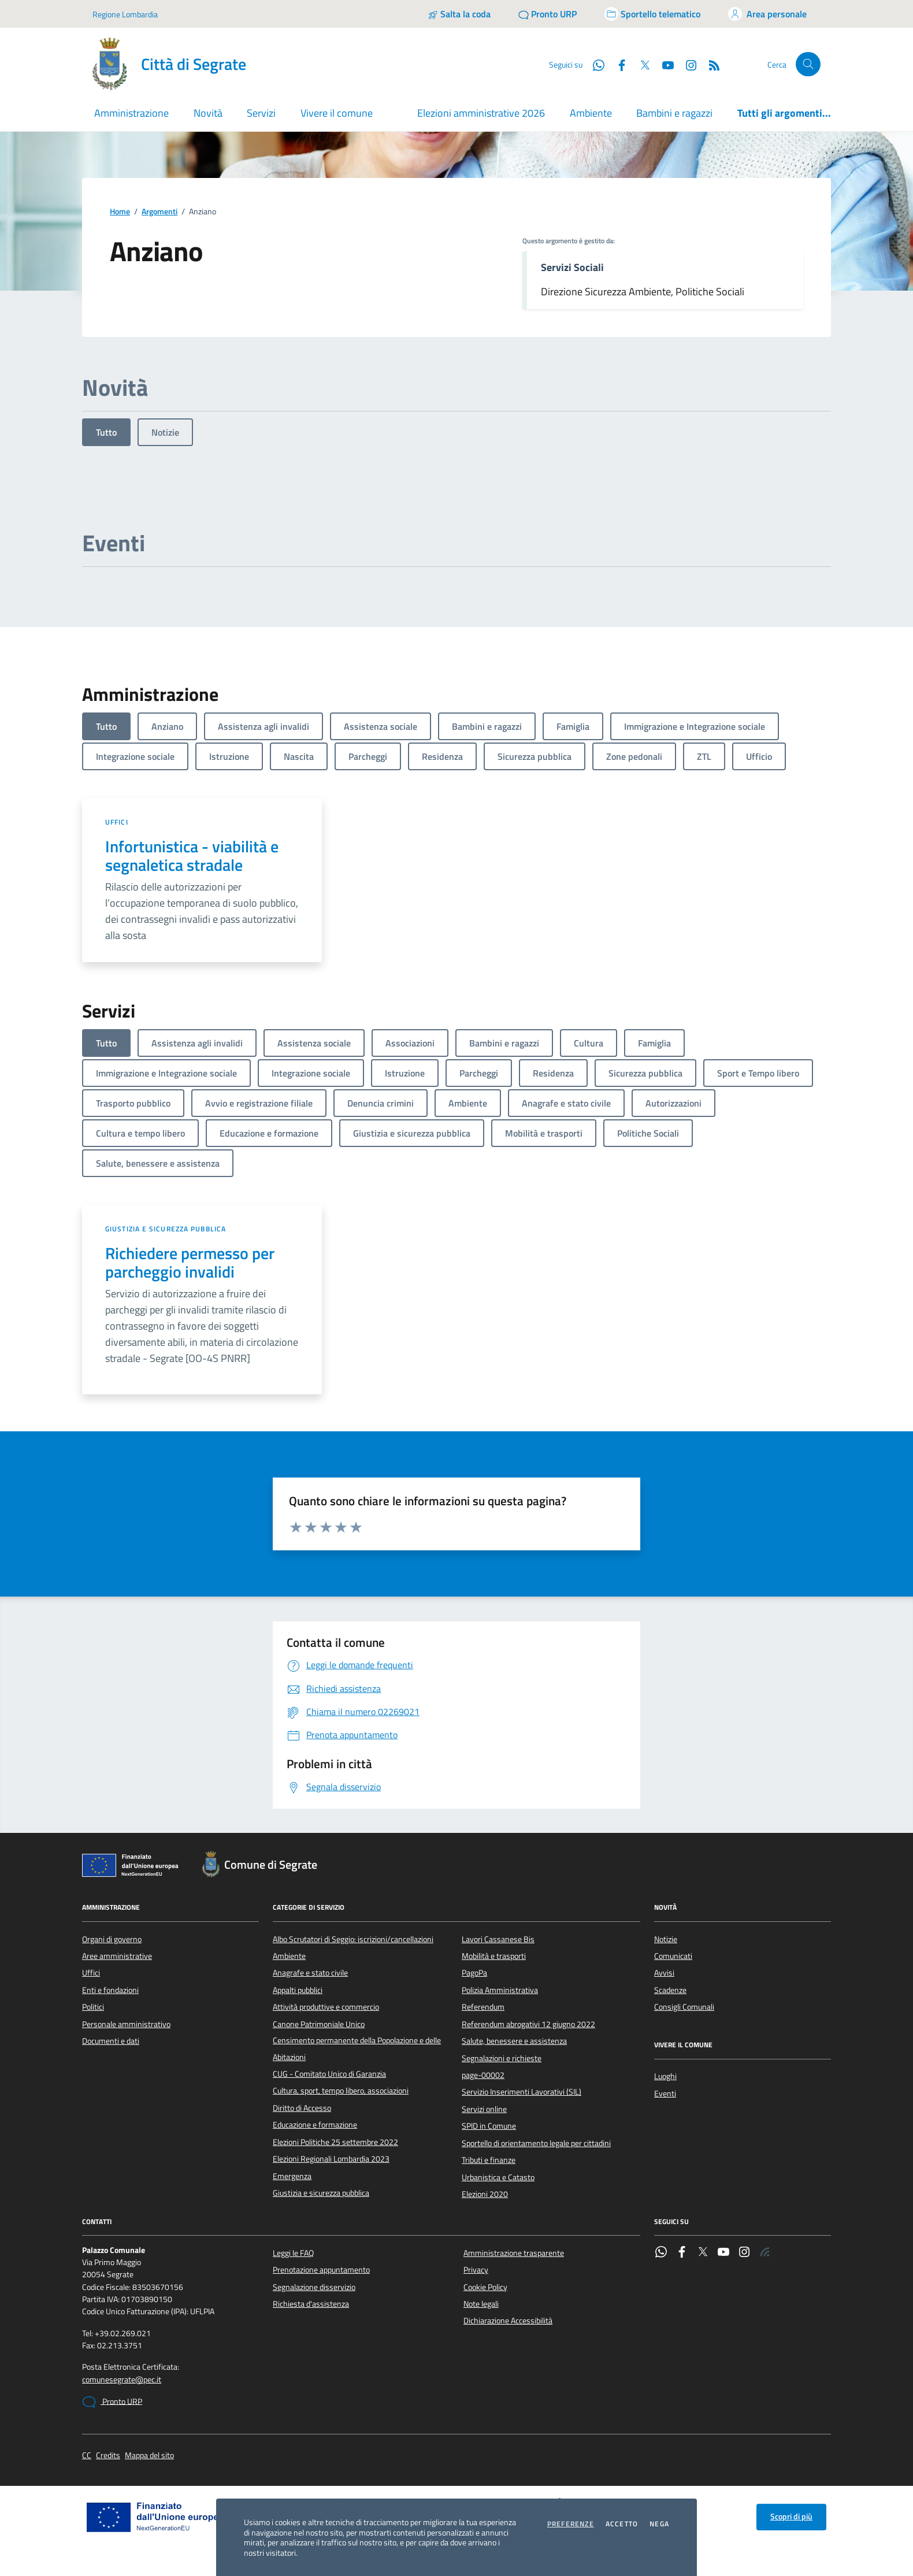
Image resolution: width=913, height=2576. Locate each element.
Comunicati (673, 1956)
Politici (93, 2006)
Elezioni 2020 (485, 2194)
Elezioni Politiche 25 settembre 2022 (335, 2142)
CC (86, 2455)
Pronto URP (112, 2402)
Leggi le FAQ (293, 2253)
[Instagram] (686, 64)
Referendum (483, 2006)
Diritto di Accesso (302, 2108)
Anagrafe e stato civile (310, 1972)
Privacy (475, 2269)
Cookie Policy (485, 2287)
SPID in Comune (489, 2126)
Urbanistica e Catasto (498, 2177)
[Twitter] (640, 64)
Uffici (116, 821)
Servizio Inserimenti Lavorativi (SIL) (521, 2091)
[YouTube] (663, 64)
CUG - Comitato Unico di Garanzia (329, 2074)
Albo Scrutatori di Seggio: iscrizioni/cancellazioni (353, 1939)
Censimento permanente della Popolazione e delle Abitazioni (357, 2048)
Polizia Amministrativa (500, 1990)
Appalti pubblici (297, 1990)
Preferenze (570, 2524)
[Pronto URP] (547, 14)
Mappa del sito (149, 2455)
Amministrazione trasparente (513, 2253)
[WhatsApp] (594, 64)
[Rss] (709, 64)
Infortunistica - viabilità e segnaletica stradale (192, 855)
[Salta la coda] (459, 14)
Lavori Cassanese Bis (498, 1939)
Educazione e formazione (315, 2124)
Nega (659, 2524)
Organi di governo (112, 1939)
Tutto (106, 432)
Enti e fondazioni (110, 1990)
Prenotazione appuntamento (321, 2269)
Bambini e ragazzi (674, 113)
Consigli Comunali (684, 2006)
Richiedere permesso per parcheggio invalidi (189, 1262)
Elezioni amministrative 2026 (481, 113)
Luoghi (665, 2076)
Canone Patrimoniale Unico (319, 2024)
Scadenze (670, 1990)
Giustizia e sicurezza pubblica (165, 1228)
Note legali (481, 2303)
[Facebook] (617, 64)
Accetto (622, 2524)
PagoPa (474, 1972)
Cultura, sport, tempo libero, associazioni (341, 2090)
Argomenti (159, 212)
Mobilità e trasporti (494, 1956)
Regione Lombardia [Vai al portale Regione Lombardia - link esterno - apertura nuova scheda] (125, 14)
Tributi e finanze (488, 2160)
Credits (108, 2455)
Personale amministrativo (126, 2024)
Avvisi (664, 1972)
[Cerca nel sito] (808, 64)
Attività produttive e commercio (326, 2006)
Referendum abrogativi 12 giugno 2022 (528, 2024)
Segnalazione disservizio (314, 2287)
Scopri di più (791, 2516)
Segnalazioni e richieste (501, 2058)
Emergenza (292, 2176)
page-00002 (483, 2075)
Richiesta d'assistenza (311, 2303)
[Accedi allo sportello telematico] (652, 14)
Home (120, 212)
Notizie (165, 432)
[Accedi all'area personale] (767, 14)
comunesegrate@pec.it (121, 2380)
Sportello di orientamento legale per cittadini (536, 2143)
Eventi (665, 2093)
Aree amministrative (117, 1956)
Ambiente (591, 113)
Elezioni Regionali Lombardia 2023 (331, 2158)
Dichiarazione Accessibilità (507, 2320)
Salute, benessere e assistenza (514, 2041)
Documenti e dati (110, 2041)
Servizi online (484, 2109)
